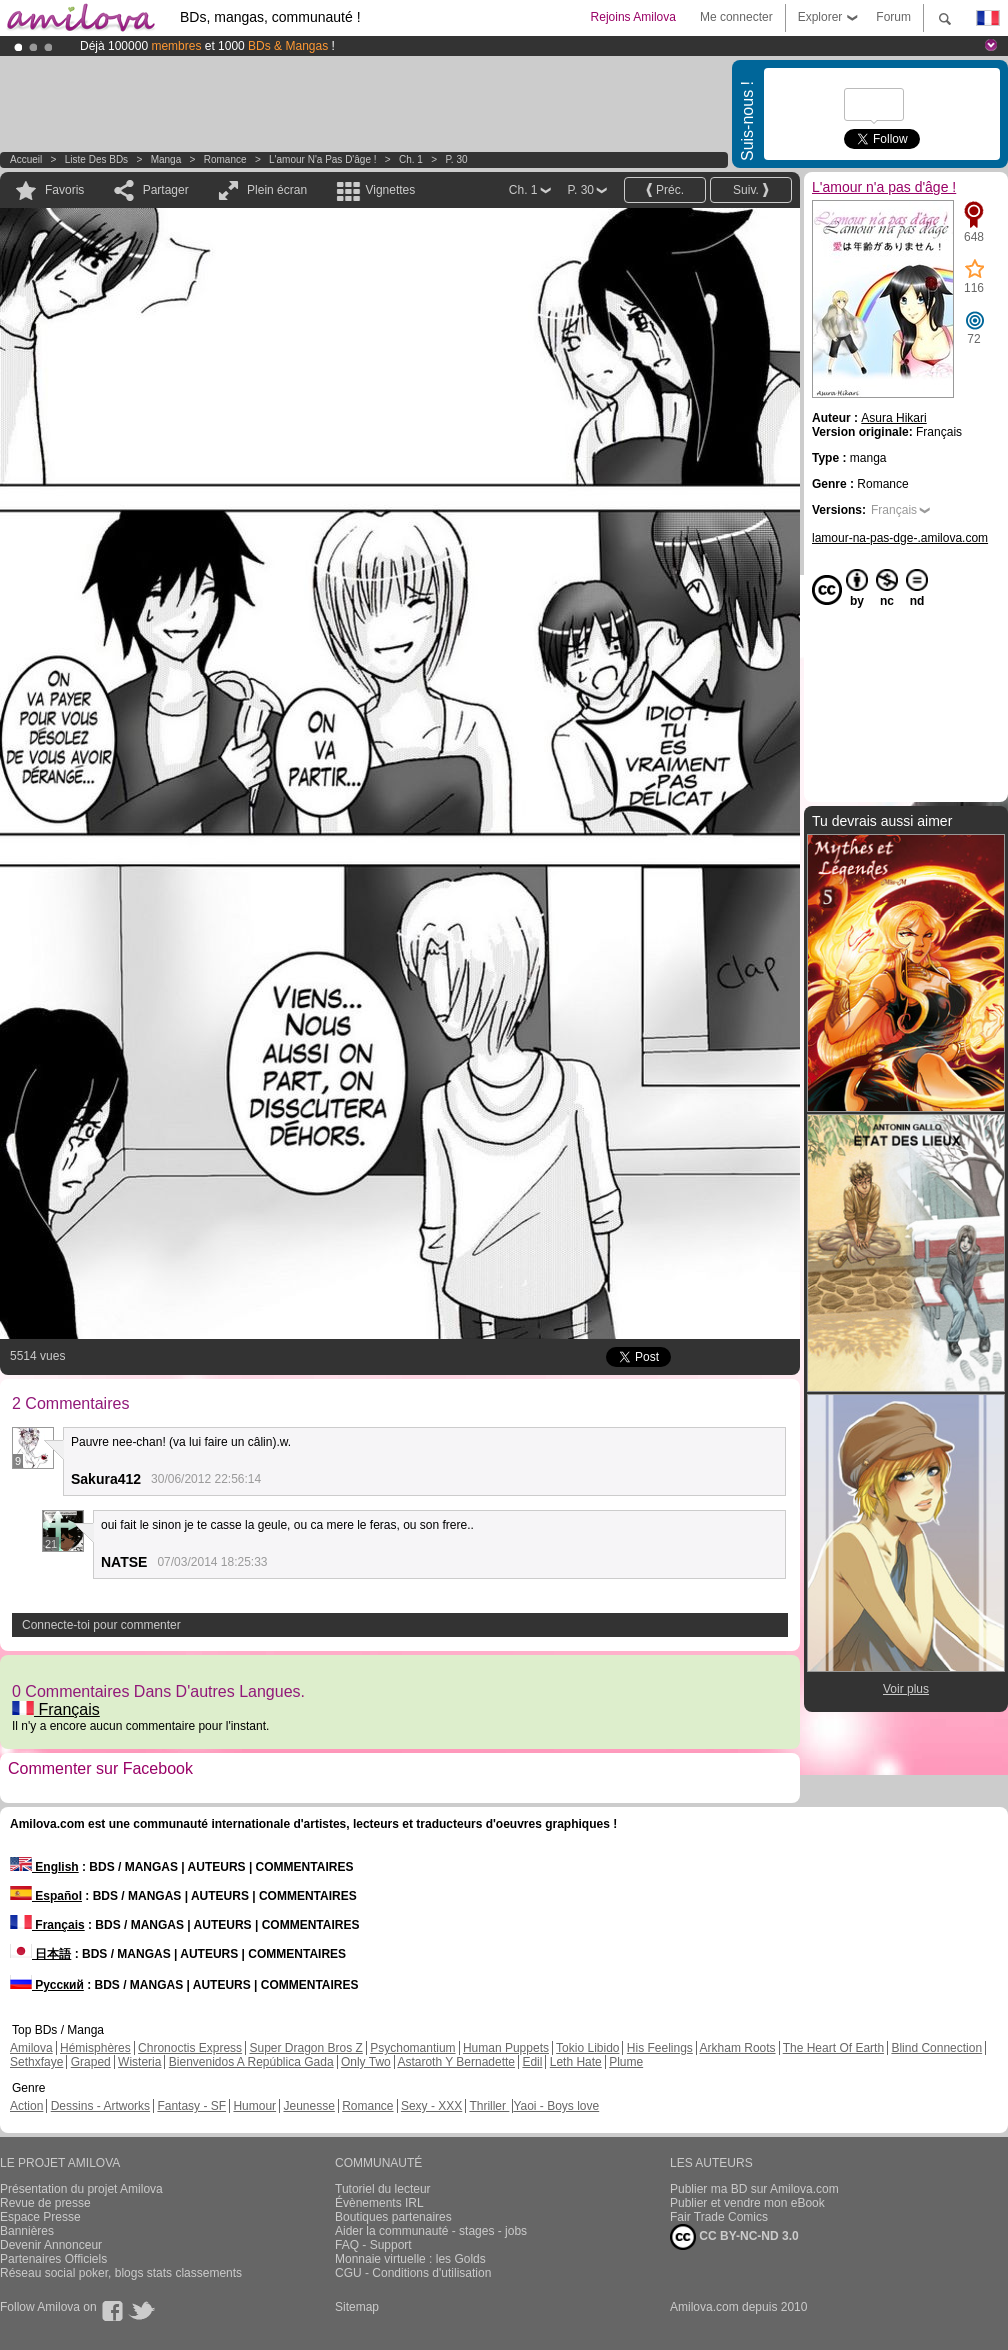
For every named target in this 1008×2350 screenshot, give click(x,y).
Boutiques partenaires (393, 2217)
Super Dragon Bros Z (305, 2048)
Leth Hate (576, 2062)
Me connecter (736, 17)
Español (46, 1896)
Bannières (27, 2231)
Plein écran (277, 190)
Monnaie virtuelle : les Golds (410, 2259)
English (44, 1867)
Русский (47, 1985)
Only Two (366, 2062)
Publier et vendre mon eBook (747, 2203)
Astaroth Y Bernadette (456, 2062)
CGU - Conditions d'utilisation (413, 2273)
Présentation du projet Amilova (81, 2189)
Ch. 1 (411, 159)
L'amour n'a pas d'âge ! (322, 159)
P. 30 (456, 159)
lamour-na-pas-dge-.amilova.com (900, 538)
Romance (225, 159)
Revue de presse (45, 2203)
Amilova (31, 2048)
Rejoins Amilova (633, 17)
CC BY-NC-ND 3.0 (734, 2237)
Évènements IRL (379, 2203)
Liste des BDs (96, 159)
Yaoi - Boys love (556, 2106)
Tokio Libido (587, 2048)
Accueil (26, 159)
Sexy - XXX (431, 2106)
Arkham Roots (738, 2048)
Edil (532, 2062)
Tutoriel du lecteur (383, 2189)
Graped (91, 2062)
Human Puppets (506, 2048)
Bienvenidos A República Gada (251, 2062)
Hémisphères (95, 2048)
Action (26, 2106)
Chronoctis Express (190, 2048)
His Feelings (660, 2048)
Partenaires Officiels (53, 2259)
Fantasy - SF (191, 2106)
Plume (626, 2062)
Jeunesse (308, 2106)
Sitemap (357, 2307)
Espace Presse (40, 2217)
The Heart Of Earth (833, 2048)
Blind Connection (936, 2048)
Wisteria (139, 2062)
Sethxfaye (36, 2062)
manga (166, 159)
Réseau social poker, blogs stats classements (121, 2273)
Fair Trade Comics (719, 2217)
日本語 (40, 1954)
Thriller (489, 2106)
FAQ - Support (373, 2245)
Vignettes (390, 190)
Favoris (64, 190)
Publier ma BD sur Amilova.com (754, 2189)
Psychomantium (412, 2048)
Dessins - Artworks (100, 2106)
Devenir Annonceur (51, 2245)
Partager (166, 190)
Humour (254, 2106)
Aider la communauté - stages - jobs (431, 2231)
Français (56, 1709)
